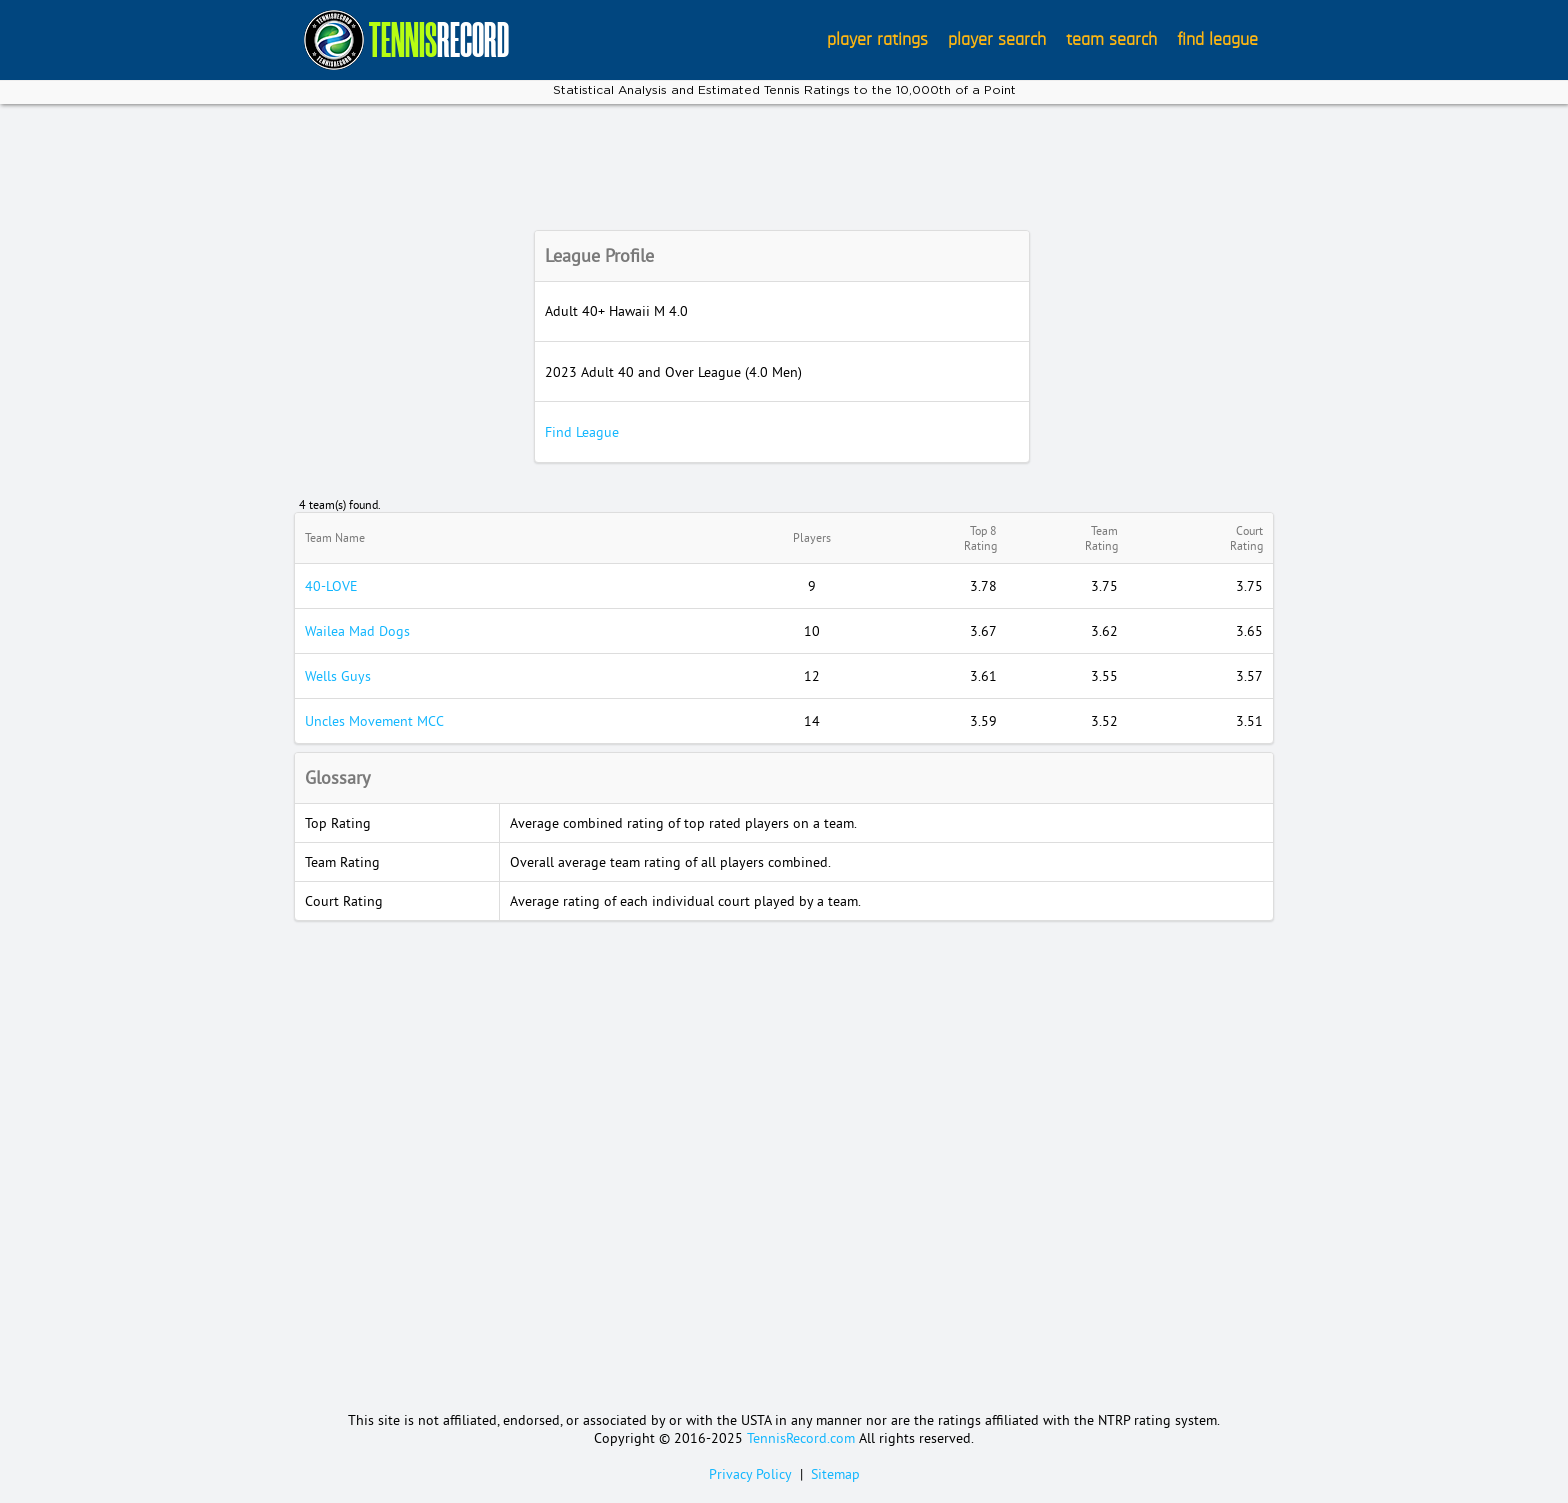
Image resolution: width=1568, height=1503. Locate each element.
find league (1217, 40)
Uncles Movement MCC (374, 721)
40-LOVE (331, 586)
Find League (582, 432)
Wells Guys (338, 676)
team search (1111, 40)
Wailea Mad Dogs (357, 631)
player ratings (877, 40)
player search (997, 40)
